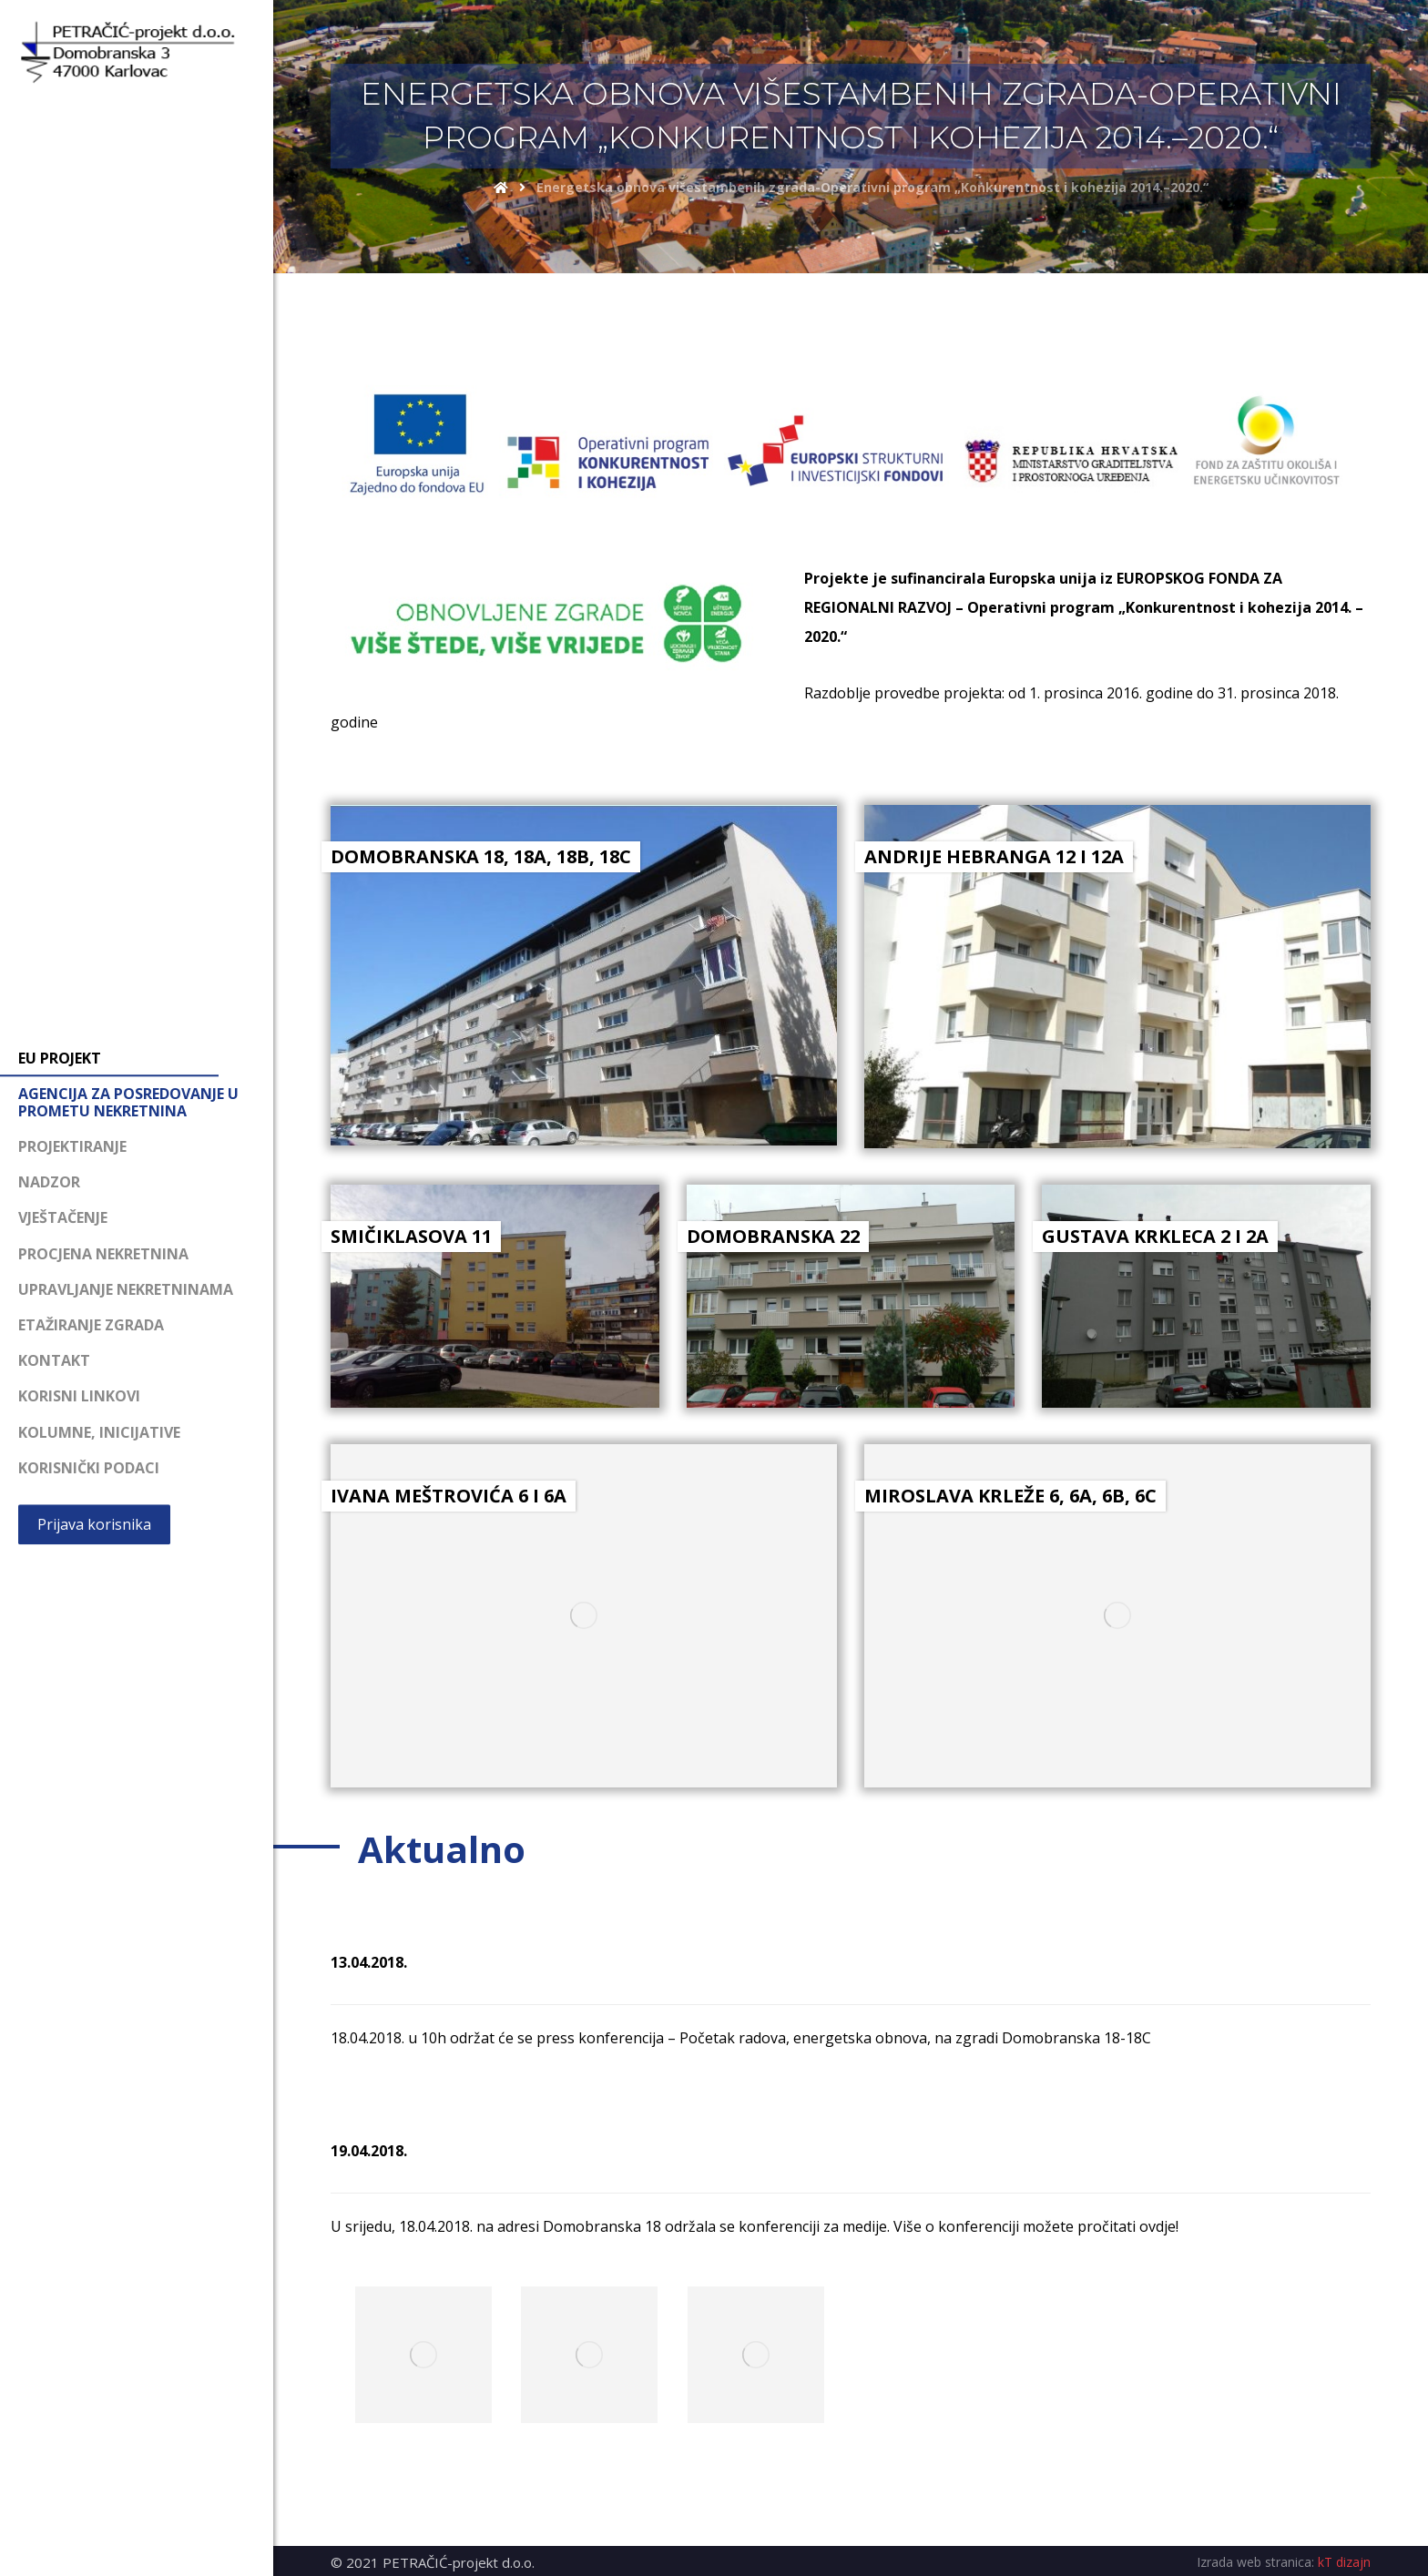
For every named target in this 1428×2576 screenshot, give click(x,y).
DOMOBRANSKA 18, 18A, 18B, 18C (481, 856)
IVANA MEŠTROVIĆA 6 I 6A (448, 1495)
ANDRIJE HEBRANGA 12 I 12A (994, 856)
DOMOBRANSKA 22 (773, 1236)
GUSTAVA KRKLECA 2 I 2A (1155, 1236)
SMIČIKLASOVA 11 (411, 1236)
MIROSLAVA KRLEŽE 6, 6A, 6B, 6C (1010, 1495)
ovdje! (1158, 2226)
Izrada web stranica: (1255, 2562)
